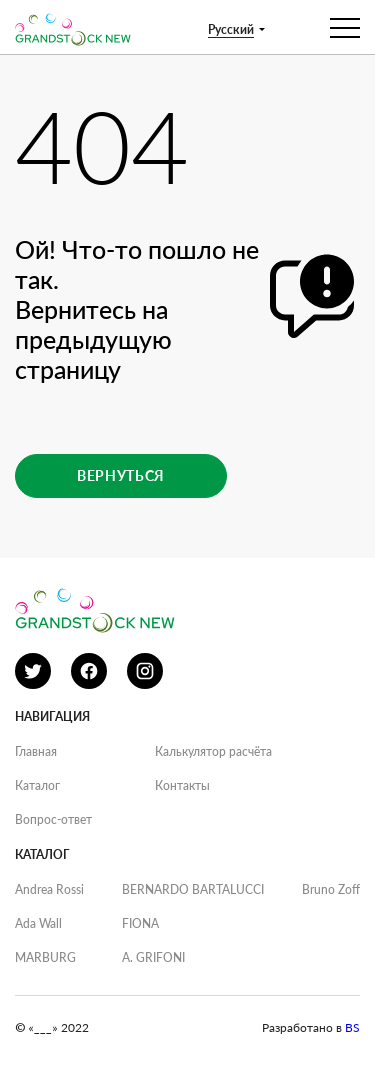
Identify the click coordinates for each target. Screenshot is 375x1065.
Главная (36, 751)
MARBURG (45, 957)
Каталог (37, 785)
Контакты (182, 785)
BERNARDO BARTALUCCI (193, 889)
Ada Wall (38, 923)
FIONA (140, 923)
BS (352, 1027)
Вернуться (121, 475)
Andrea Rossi (49, 889)
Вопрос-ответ (53, 819)
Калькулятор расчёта (213, 751)
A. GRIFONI (153, 957)
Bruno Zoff (331, 889)
